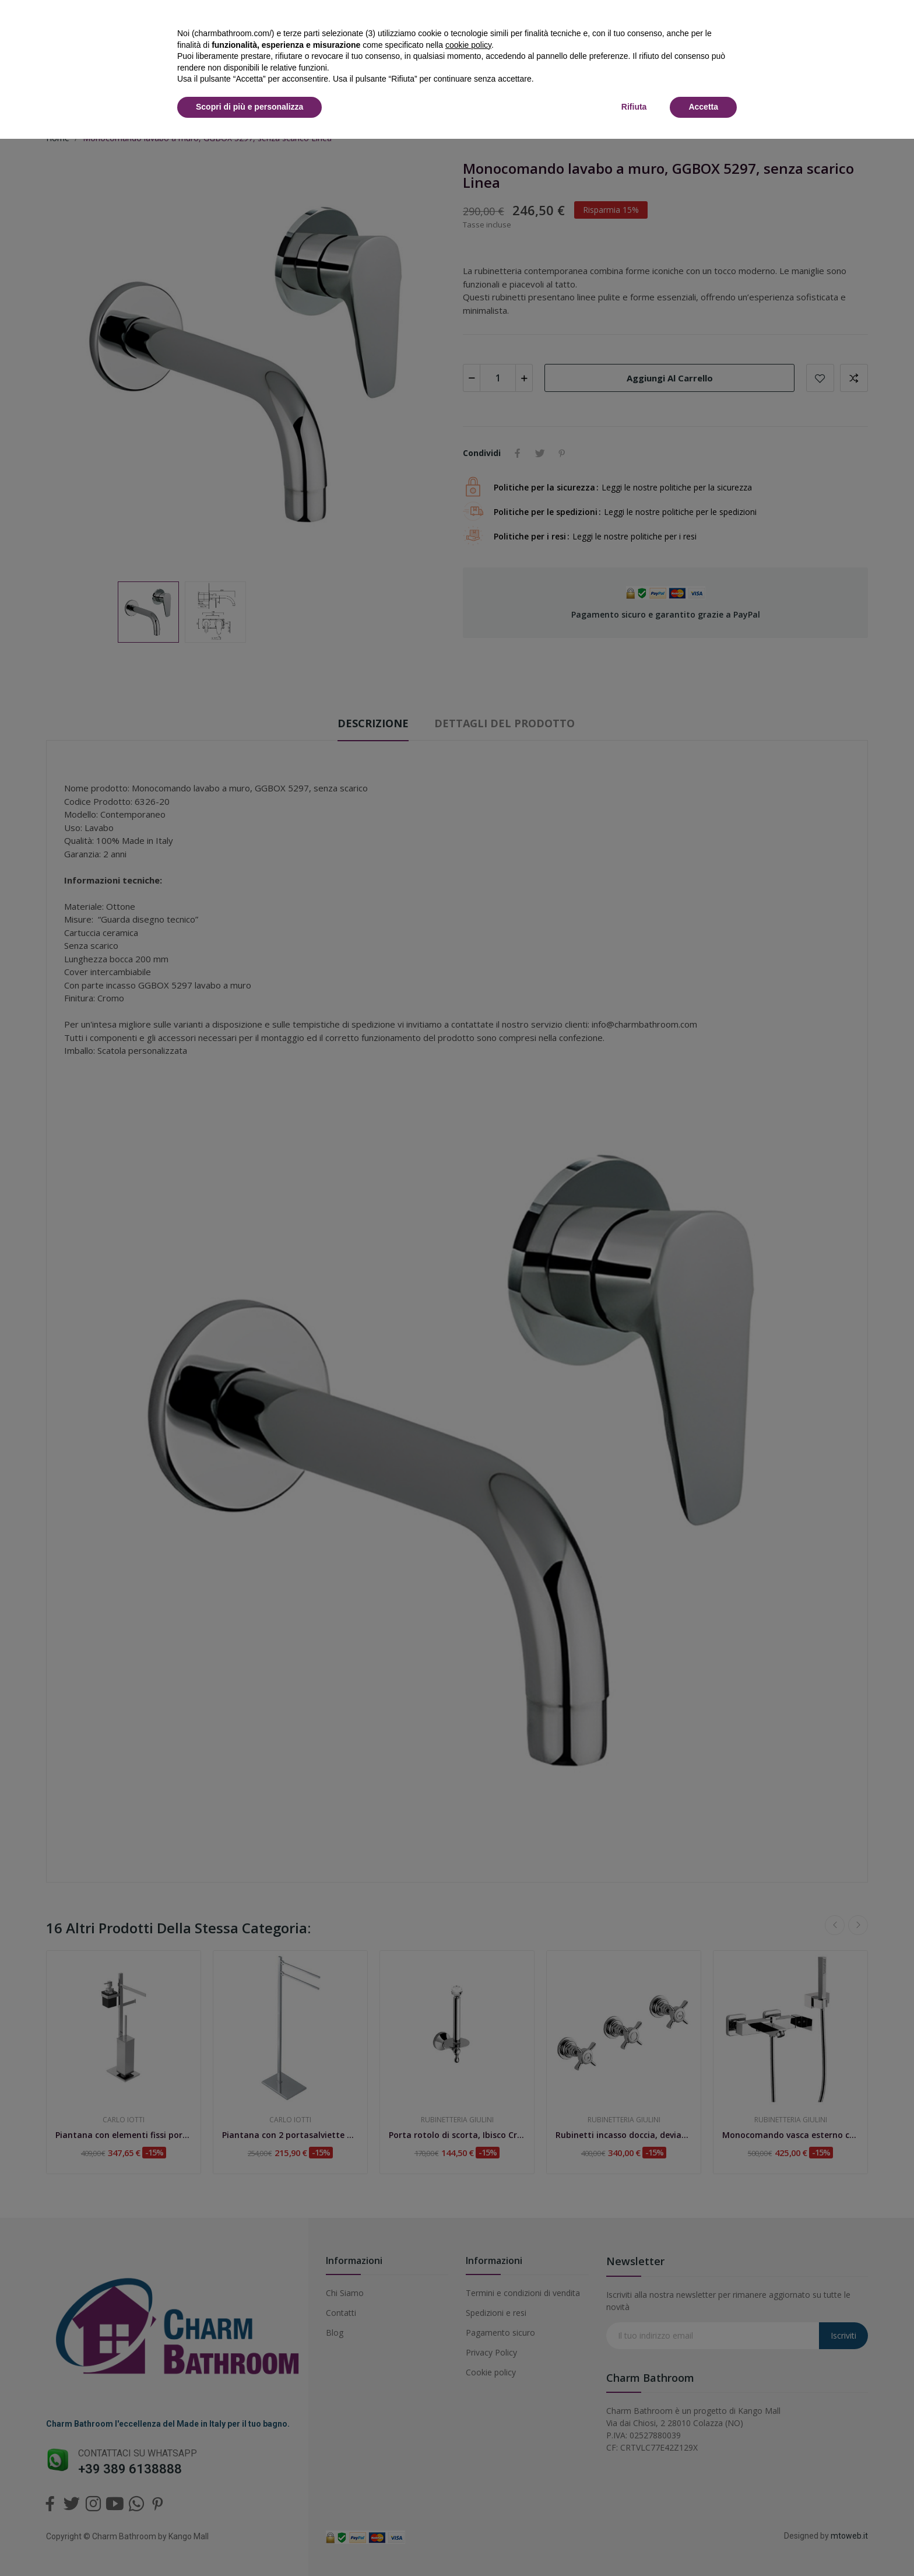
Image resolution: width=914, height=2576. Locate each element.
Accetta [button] (703, 106)
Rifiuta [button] (634, 106)
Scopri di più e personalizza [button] (249, 106)
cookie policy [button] (468, 45)
